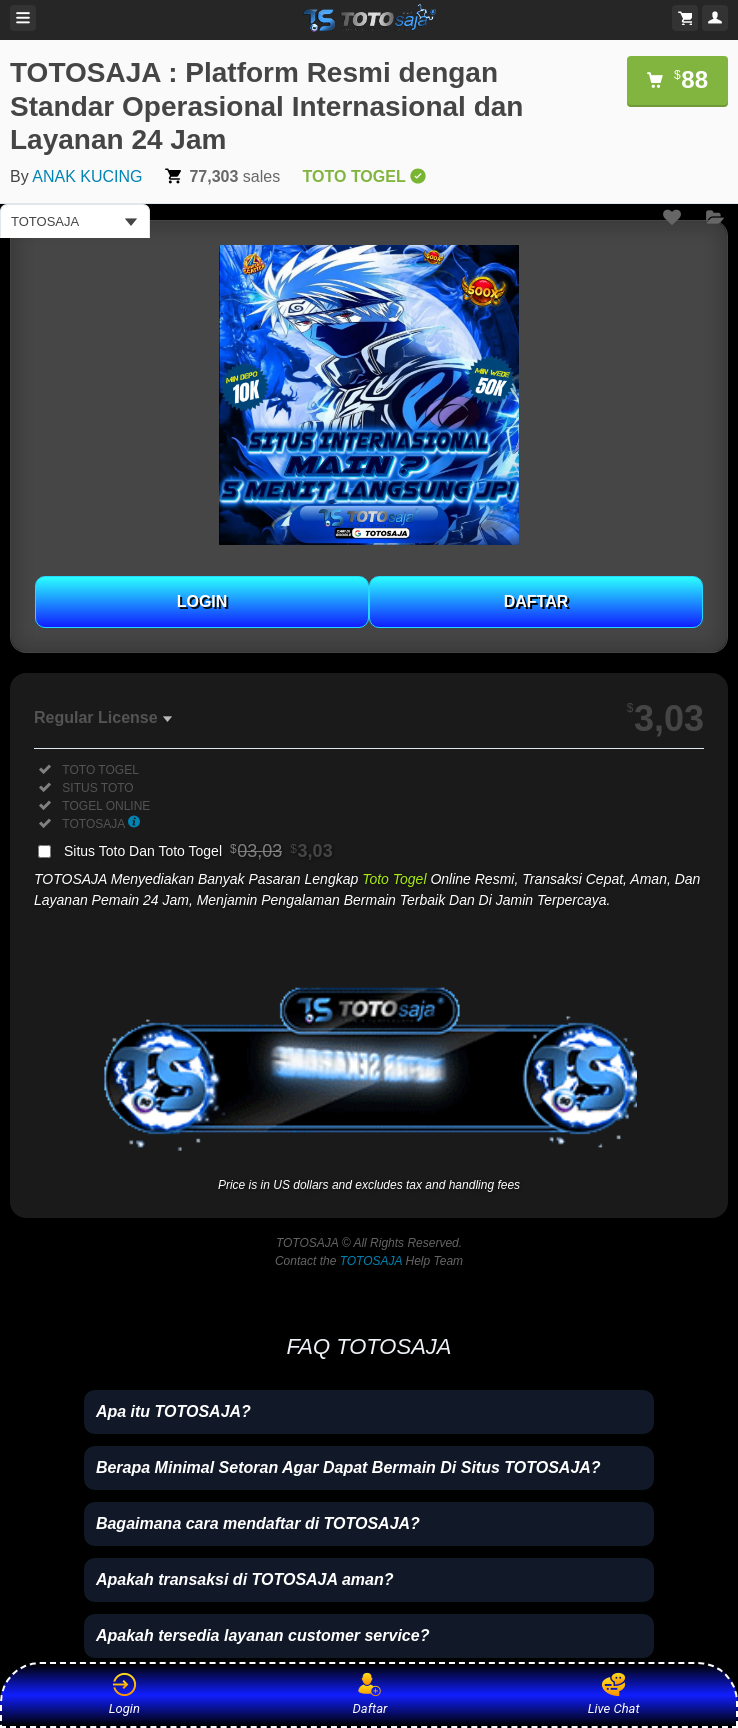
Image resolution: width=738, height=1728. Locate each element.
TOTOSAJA (371, 1261)
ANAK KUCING (87, 176)
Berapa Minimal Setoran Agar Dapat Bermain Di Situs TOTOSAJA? (348, 1467)
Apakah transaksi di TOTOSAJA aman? (245, 1579)
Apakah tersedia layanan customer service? (263, 1635)
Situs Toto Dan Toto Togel (198, 851)
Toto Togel (394, 879)
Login (124, 1694)
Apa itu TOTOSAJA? (173, 1411)
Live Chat (614, 1694)
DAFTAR (536, 601)
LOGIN (202, 601)
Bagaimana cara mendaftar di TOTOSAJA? (258, 1523)
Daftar (366, 1694)
